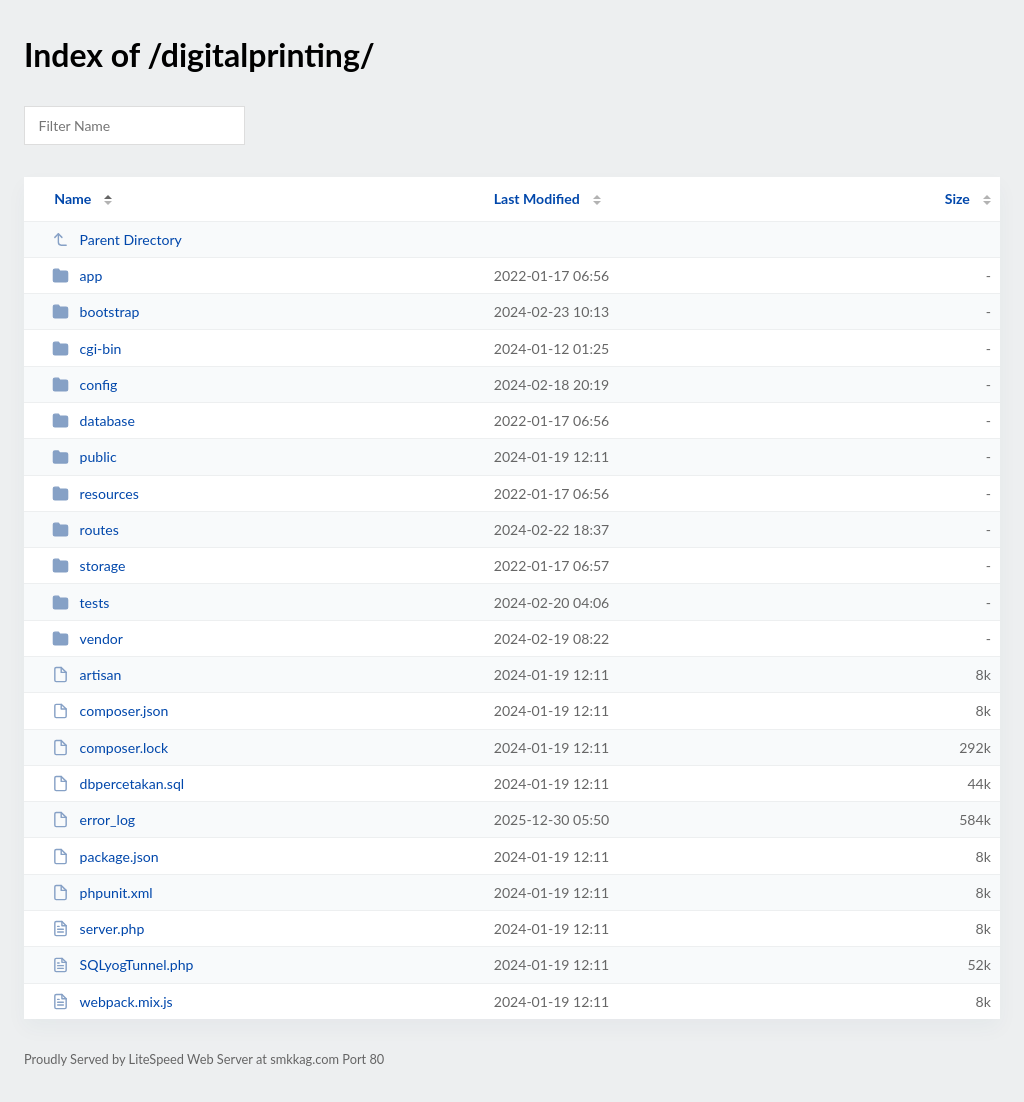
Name (72, 198)
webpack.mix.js (112, 1001)
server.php (98, 928)
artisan (86, 674)
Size (957, 198)
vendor (87, 638)
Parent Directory (117, 239)
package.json (105, 856)
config (84, 384)
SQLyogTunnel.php (122, 964)
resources (95, 493)
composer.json (110, 710)
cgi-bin (86, 348)
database (93, 420)
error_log (93, 819)
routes (85, 529)
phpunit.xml (102, 892)
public (84, 456)
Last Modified (537, 198)
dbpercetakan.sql (118, 783)
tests (80, 602)
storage (88, 565)
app (77, 275)
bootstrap (95, 311)
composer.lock (110, 747)
